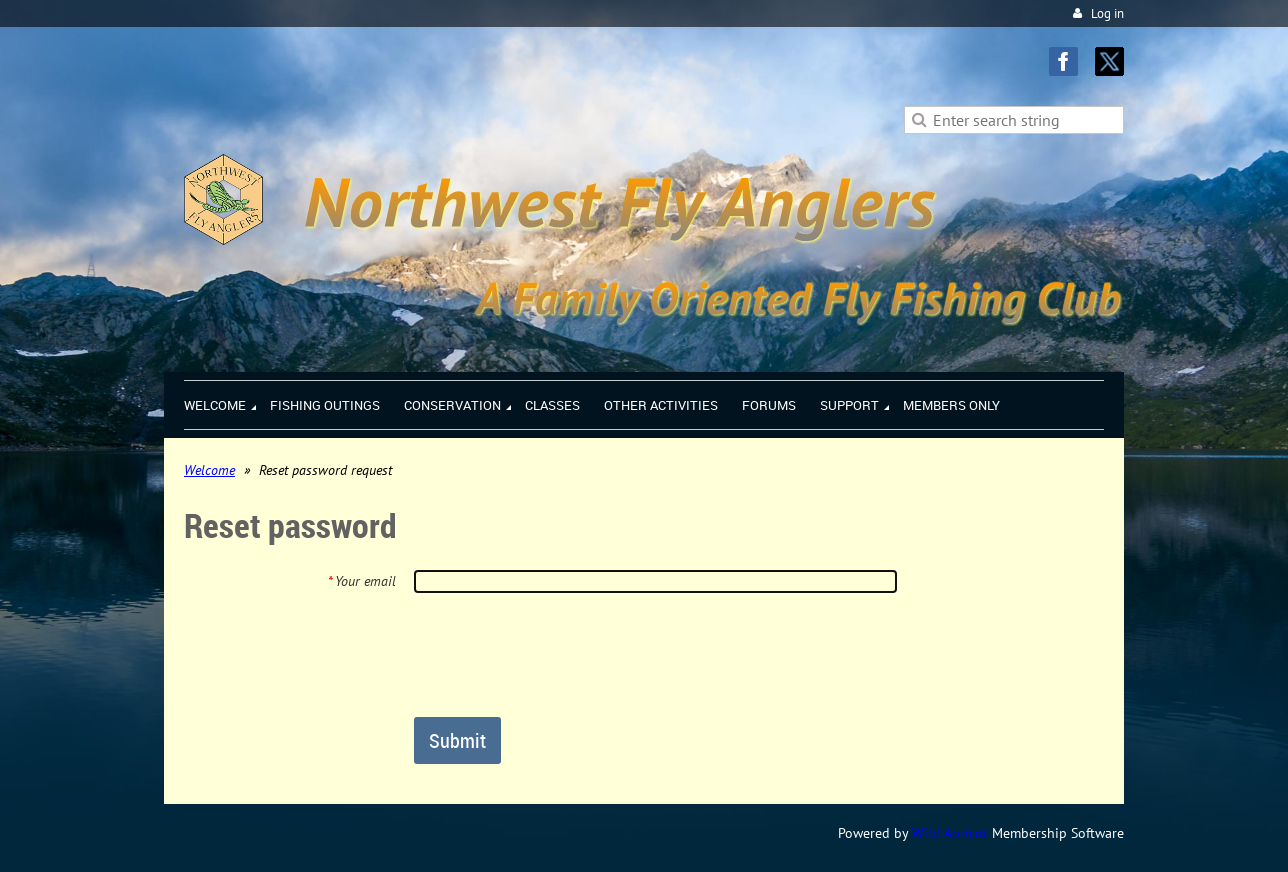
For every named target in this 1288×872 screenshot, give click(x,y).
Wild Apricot (950, 833)
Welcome (209, 470)
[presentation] (566, 654)
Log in (1107, 13)
